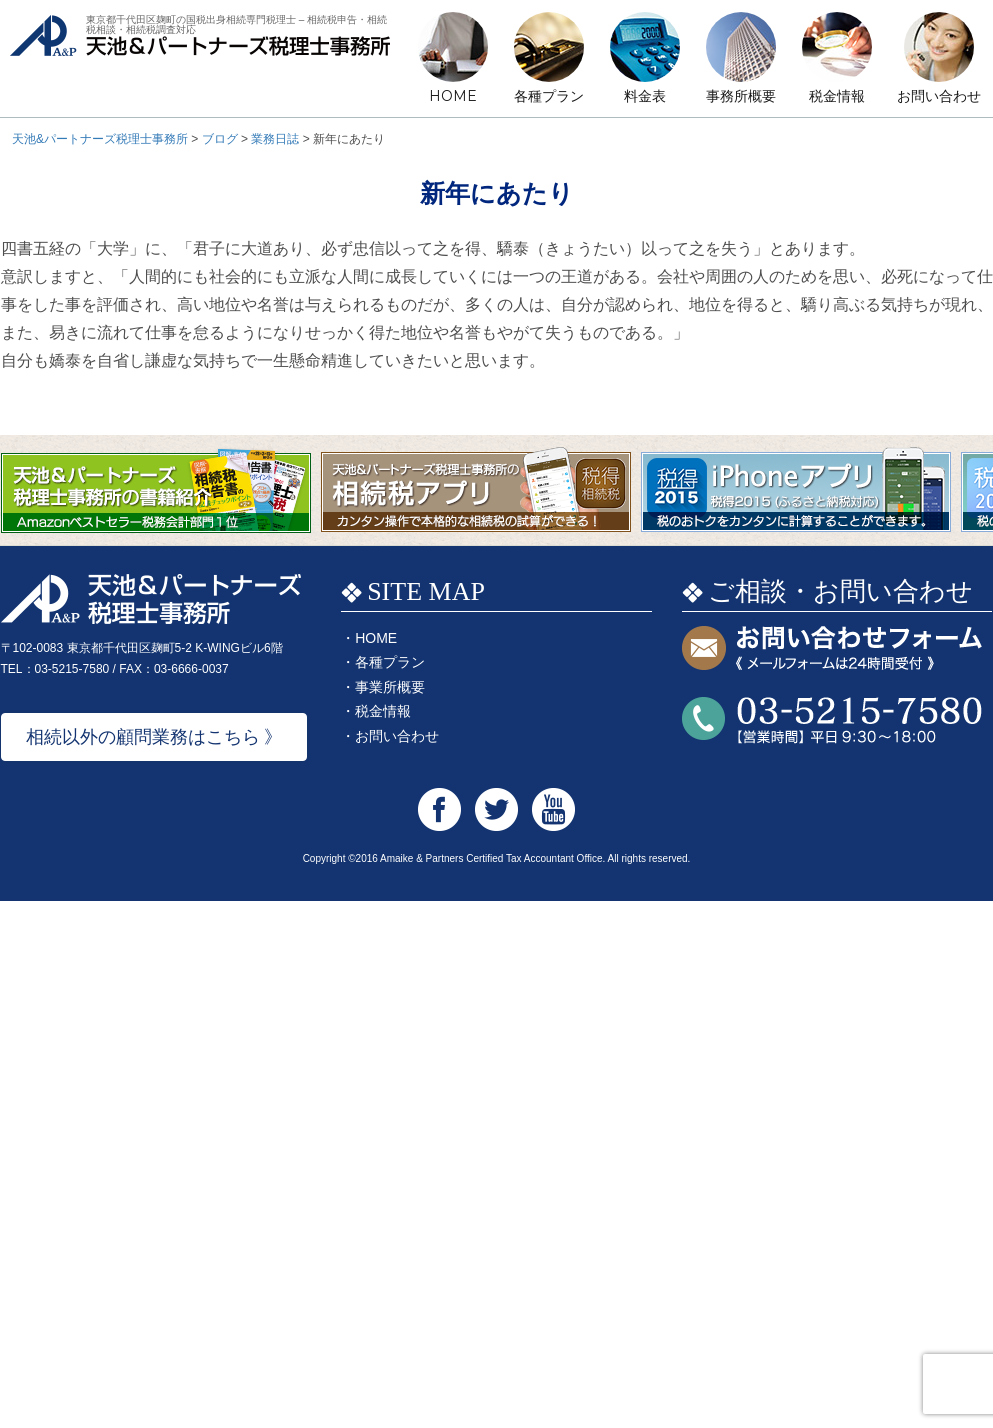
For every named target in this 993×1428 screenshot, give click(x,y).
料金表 (645, 96)
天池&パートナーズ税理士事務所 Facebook (439, 809)
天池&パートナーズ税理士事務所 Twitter (496, 809)
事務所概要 (741, 96)
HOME (453, 96)
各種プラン (549, 96)
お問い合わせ (939, 96)
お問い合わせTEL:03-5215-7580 (832, 720)
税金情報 (837, 96)
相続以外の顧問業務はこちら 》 (154, 737)
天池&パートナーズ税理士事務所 (200, 58)
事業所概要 (390, 687)
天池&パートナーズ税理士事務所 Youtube (553, 809)
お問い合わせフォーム (832, 649)
